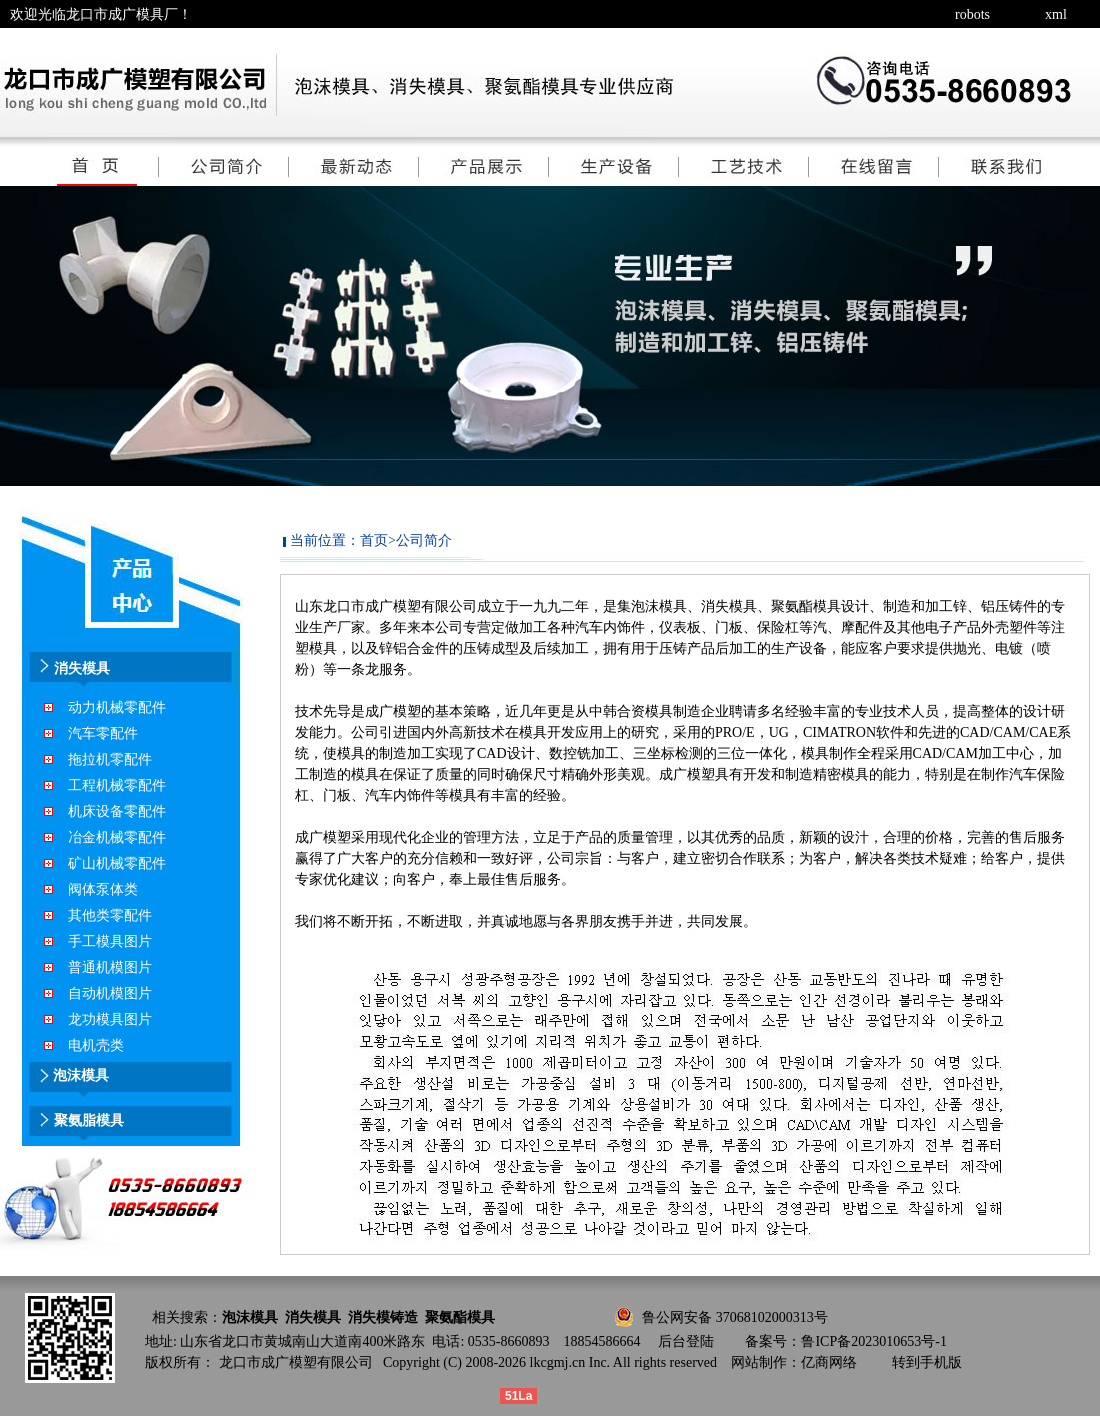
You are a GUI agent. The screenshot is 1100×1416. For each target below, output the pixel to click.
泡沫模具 (250, 1317)
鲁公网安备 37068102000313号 (735, 1317)
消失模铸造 (383, 1317)
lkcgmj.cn (558, 1362)
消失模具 (313, 1317)
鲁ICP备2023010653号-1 (873, 1341)
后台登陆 (686, 1341)
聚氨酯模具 (460, 1317)
